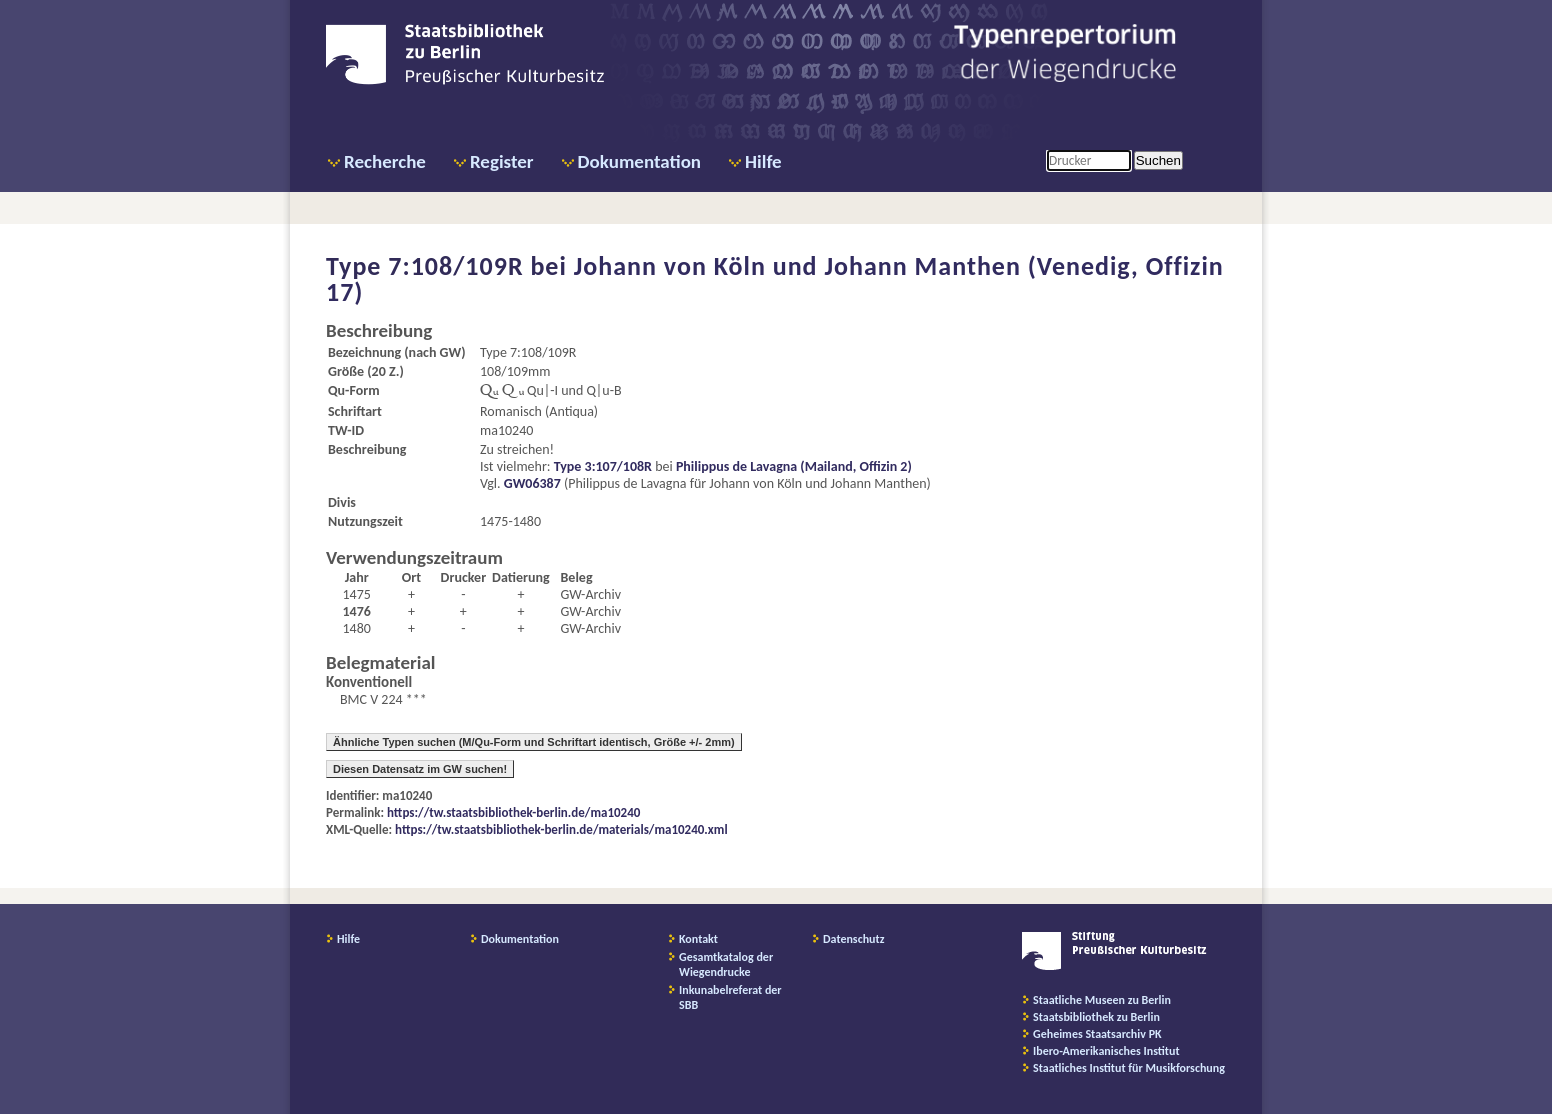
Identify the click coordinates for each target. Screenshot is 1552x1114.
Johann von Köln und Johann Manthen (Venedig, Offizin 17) (775, 279)
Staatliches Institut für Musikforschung (1129, 1068)
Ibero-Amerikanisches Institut (1106, 1051)
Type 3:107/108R (603, 466)
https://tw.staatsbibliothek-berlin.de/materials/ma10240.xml (561, 829)
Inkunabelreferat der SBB (730, 997)
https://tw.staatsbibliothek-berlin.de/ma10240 (513, 812)
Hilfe (763, 161)
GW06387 (532, 483)
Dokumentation (639, 161)
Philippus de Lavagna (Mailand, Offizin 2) (794, 466)
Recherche (385, 161)
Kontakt (698, 939)
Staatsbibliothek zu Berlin (1096, 1017)
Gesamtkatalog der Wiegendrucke (726, 964)
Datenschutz (854, 939)
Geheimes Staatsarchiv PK (1097, 1034)
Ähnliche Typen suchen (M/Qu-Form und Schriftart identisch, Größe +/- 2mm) (534, 742)
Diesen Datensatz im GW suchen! (420, 769)
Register (502, 161)
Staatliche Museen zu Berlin (1102, 1000)
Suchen (1158, 160)
